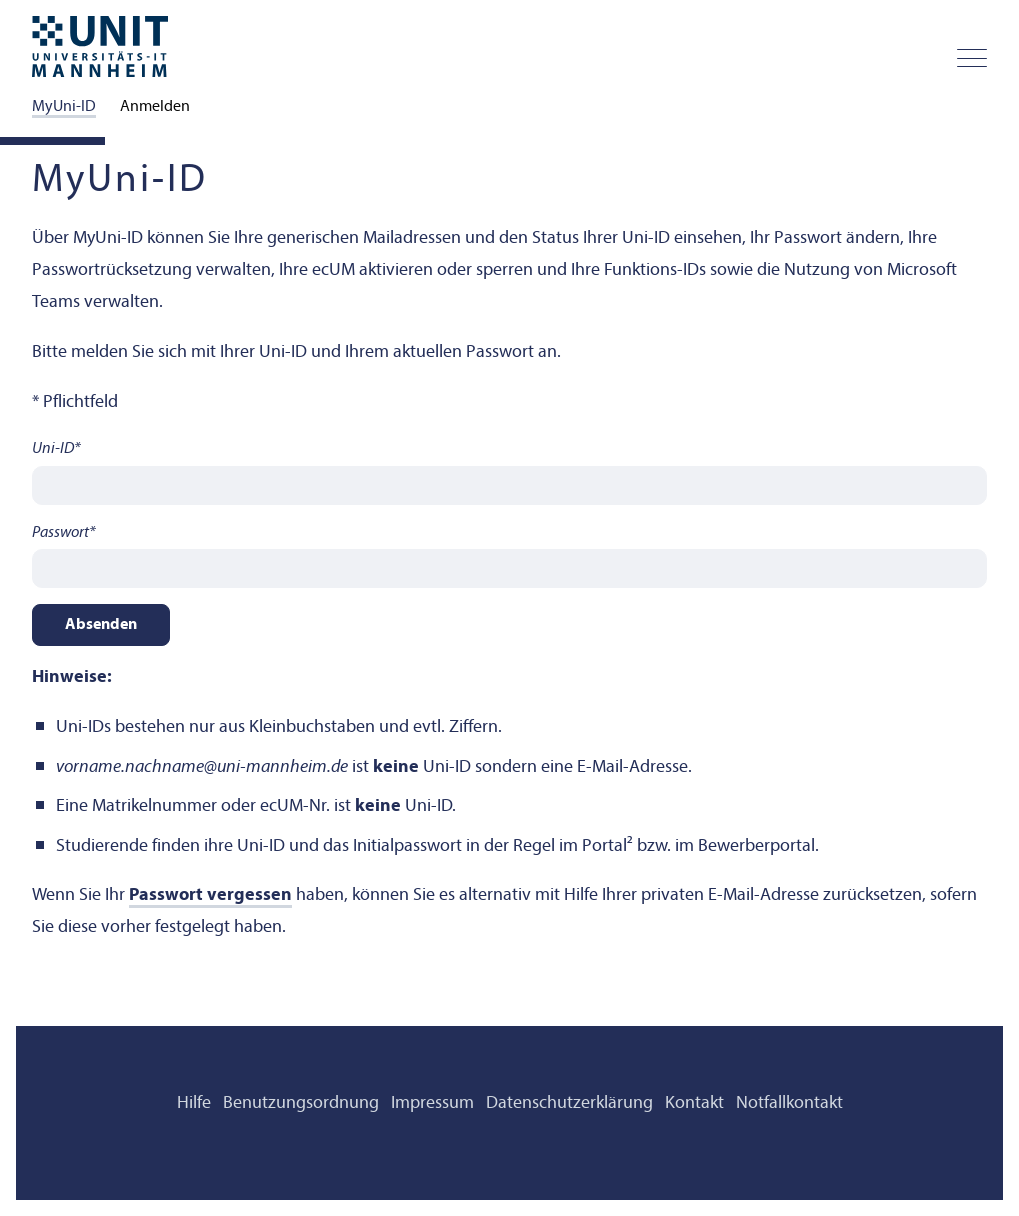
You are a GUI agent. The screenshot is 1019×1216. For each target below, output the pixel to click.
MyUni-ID (64, 107)
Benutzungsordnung (301, 1103)
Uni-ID (56, 449)
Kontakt (694, 1103)
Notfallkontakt (789, 1103)
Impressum (432, 1103)
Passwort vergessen (210, 895)
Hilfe (194, 1103)
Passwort (64, 533)
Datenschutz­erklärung (569, 1103)
